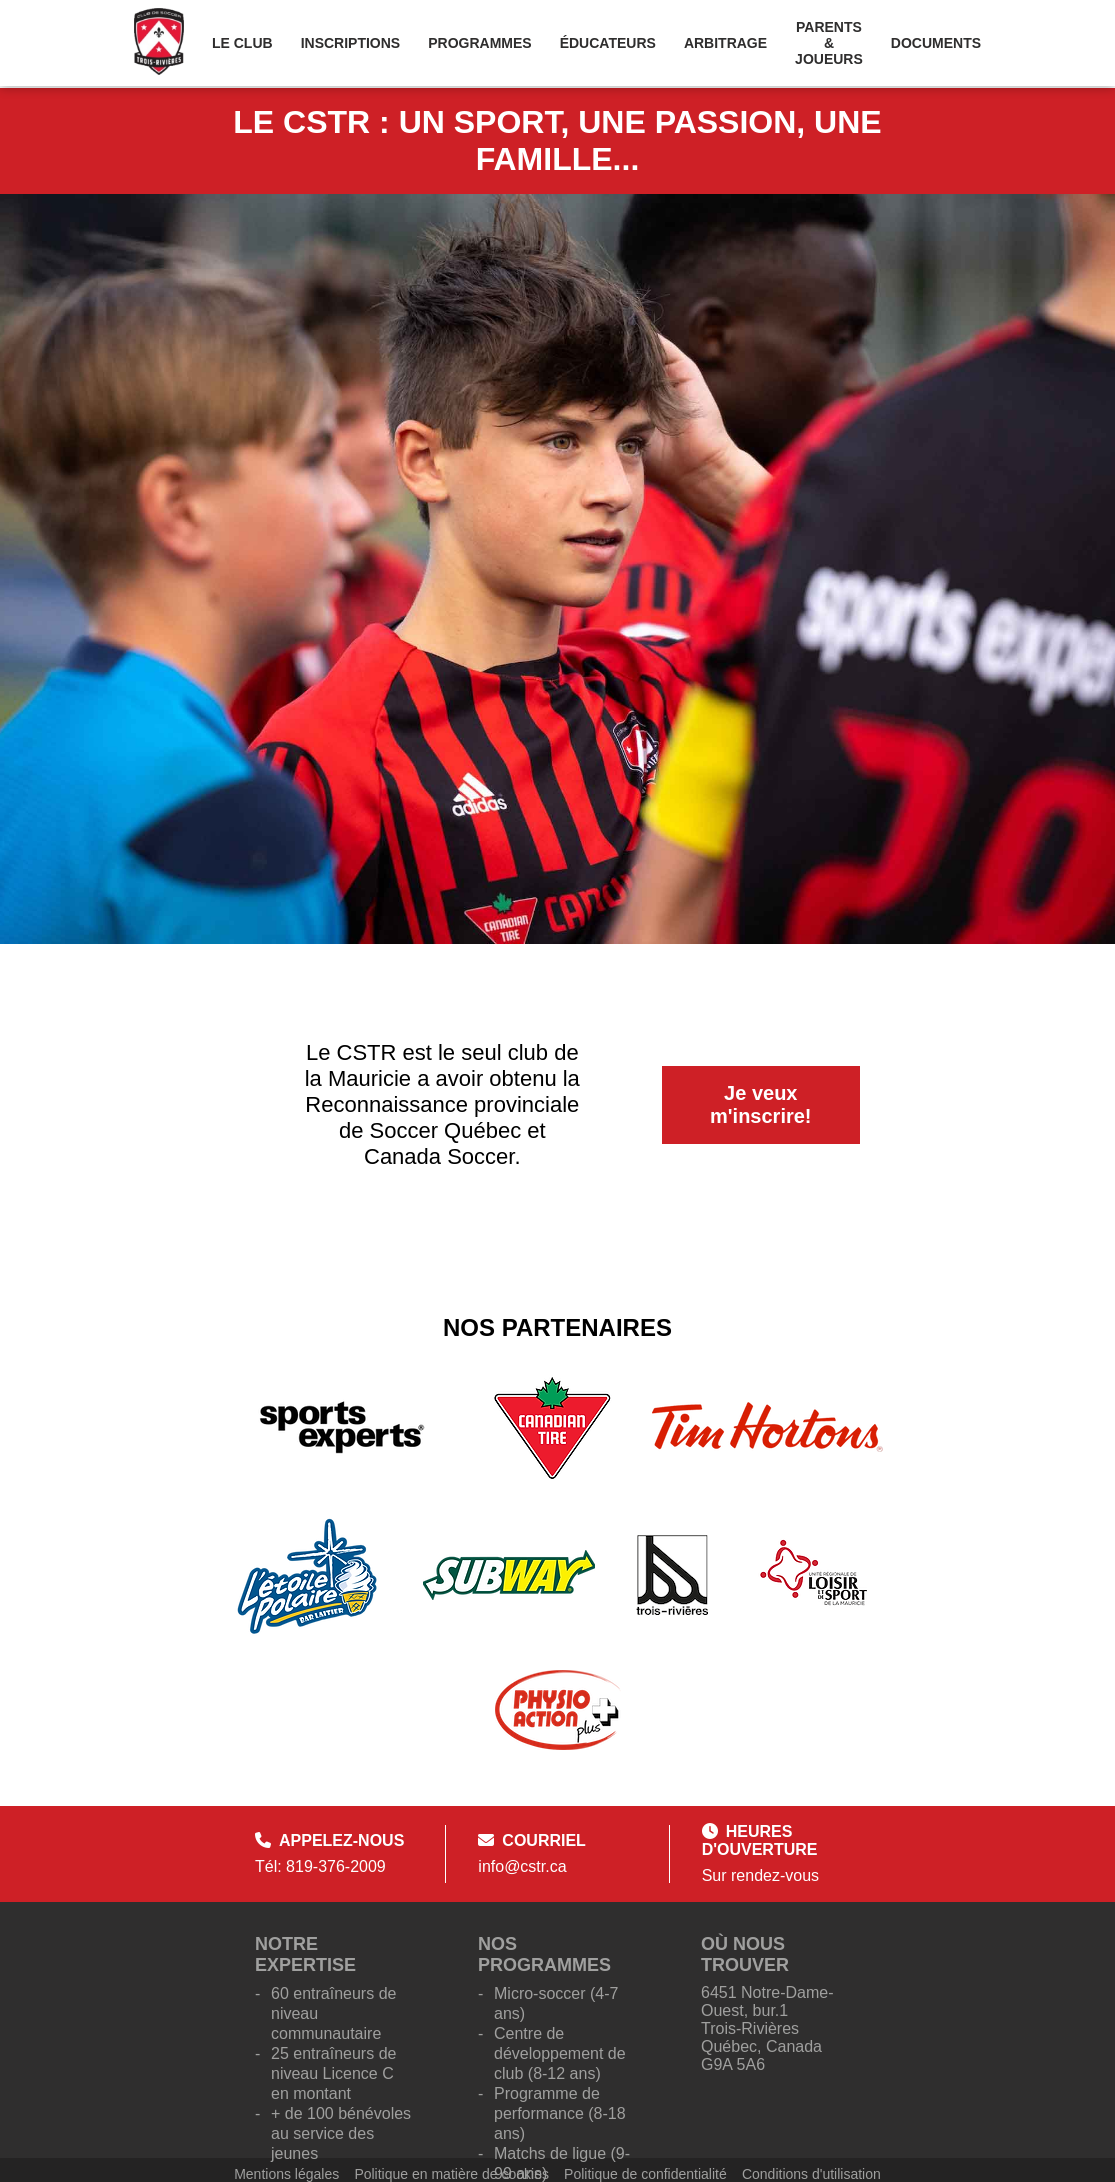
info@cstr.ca (522, 1866)
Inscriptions (351, 43)
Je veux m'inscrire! (760, 1104)
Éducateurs (608, 43)
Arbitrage (725, 43)
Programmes (479, 43)
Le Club (242, 43)
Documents (936, 43)
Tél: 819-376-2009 (320, 1866)
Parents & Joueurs (829, 43)
